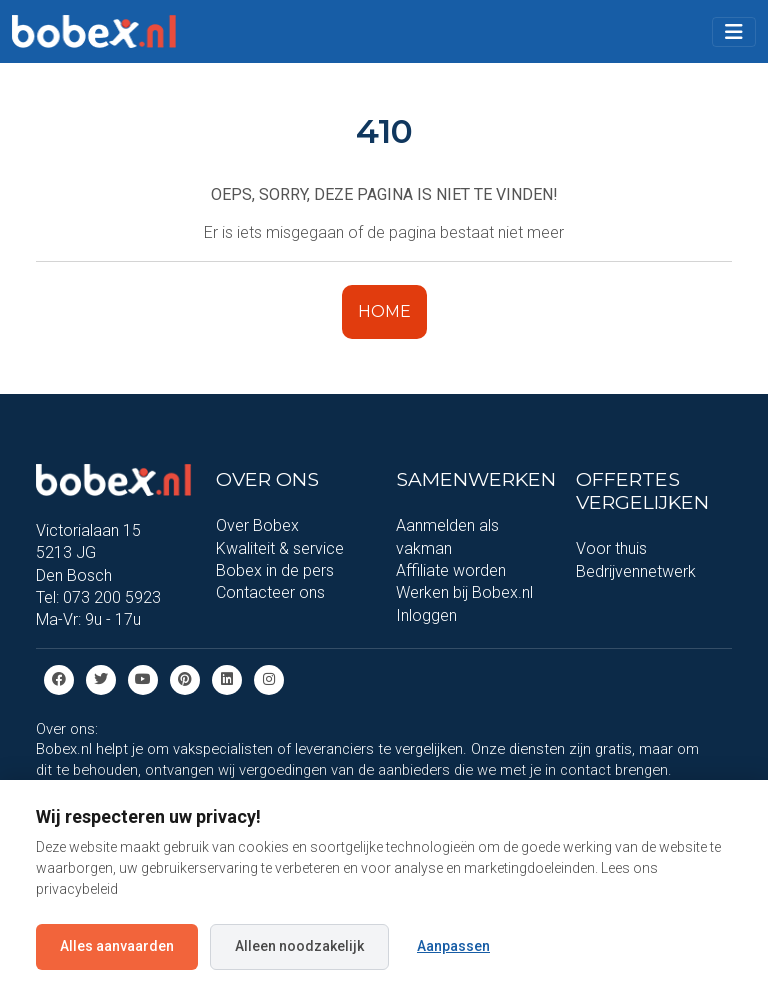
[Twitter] (101, 678)
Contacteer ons (270, 592)
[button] (734, 32)
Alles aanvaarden (117, 946)
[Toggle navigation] (734, 32)
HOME (384, 311)
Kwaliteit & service (280, 548)
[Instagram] (269, 678)
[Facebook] (59, 678)
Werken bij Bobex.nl (464, 592)
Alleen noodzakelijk (299, 946)
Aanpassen (453, 946)
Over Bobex (257, 525)
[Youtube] (143, 678)
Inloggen (426, 615)
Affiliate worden (451, 570)
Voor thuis (611, 548)
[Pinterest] (185, 678)
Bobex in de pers (275, 570)
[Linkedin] (227, 678)
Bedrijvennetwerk (636, 571)
